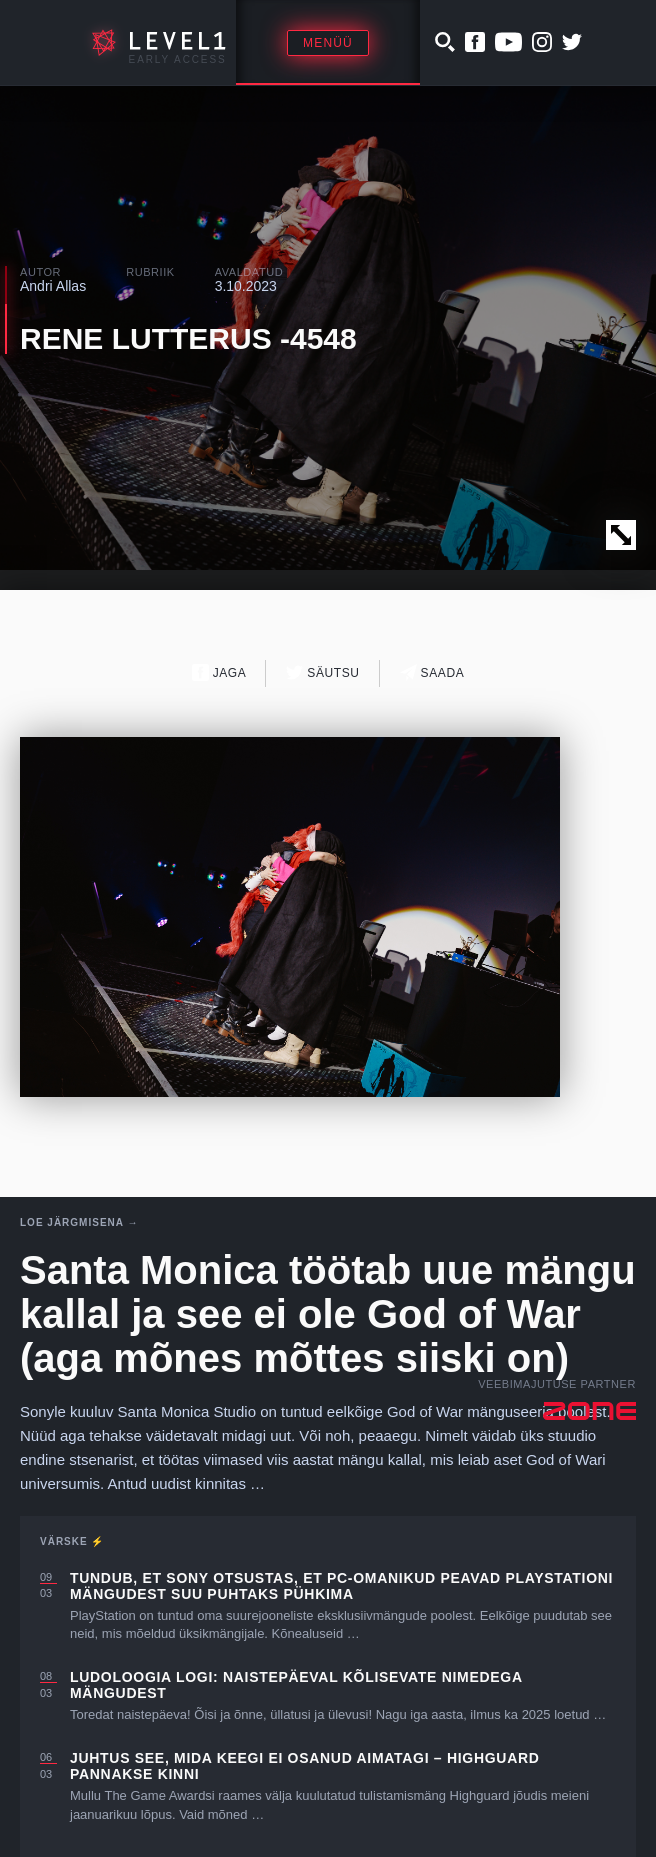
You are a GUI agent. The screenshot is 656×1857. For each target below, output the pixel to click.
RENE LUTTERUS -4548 (188, 338)
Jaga (219, 672)
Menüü (328, 43)
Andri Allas (53, 286)
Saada (432, 672)
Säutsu (322, 672)
